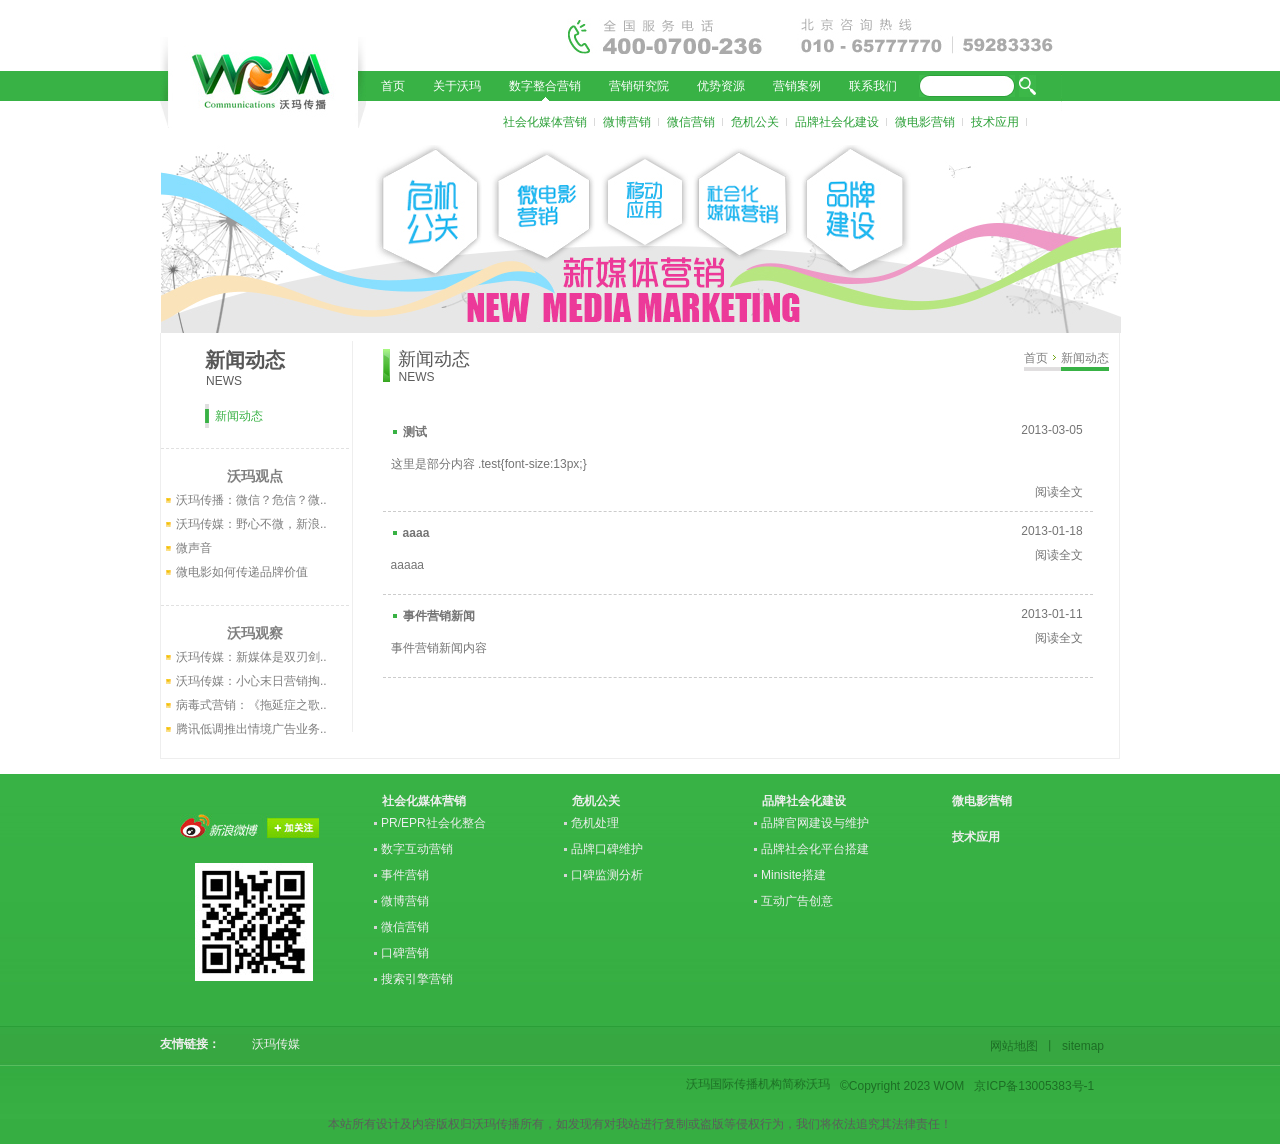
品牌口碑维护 (607, 849)
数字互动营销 (417, 849)
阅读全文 (1059, 492)
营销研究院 (639, 86)
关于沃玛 (457, 86)
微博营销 (627, 122)
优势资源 (721, 86)
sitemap (1080, 1046)
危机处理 (595, 823)
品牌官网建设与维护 (815, 823)
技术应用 (995, 122)
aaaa (416, 533)
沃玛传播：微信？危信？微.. (251, 500)
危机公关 (755, 122)
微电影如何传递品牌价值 (242, 572)
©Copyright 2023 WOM (902, 1086)
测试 (415, 432)
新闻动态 (1085, 358)
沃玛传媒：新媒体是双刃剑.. (251, 657)
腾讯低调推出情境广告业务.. (251, 729)
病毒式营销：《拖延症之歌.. (251, 705)
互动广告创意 (797, 901)
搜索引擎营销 (417, 979)
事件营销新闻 (439, 616)
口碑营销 (405, 953)
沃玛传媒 (270, 1044)
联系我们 (873, 86)
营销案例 (797, 86)
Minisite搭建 (793, 875)
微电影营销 (925, 122)
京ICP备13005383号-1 (1034, 1086)
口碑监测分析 (607, 875)
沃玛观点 (255, 476)
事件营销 (405, 875)
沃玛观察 (255, 633)
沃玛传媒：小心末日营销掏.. (251, 681)
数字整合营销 (545, 86)
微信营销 (691, 122)
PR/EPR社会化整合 (433, 823)
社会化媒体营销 (545, 122)
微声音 (194, 548)
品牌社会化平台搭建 (815, 849)
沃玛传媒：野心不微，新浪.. (251, 524)
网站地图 (1017, 1046)
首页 (393, 86)
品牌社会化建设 (837, 122)
